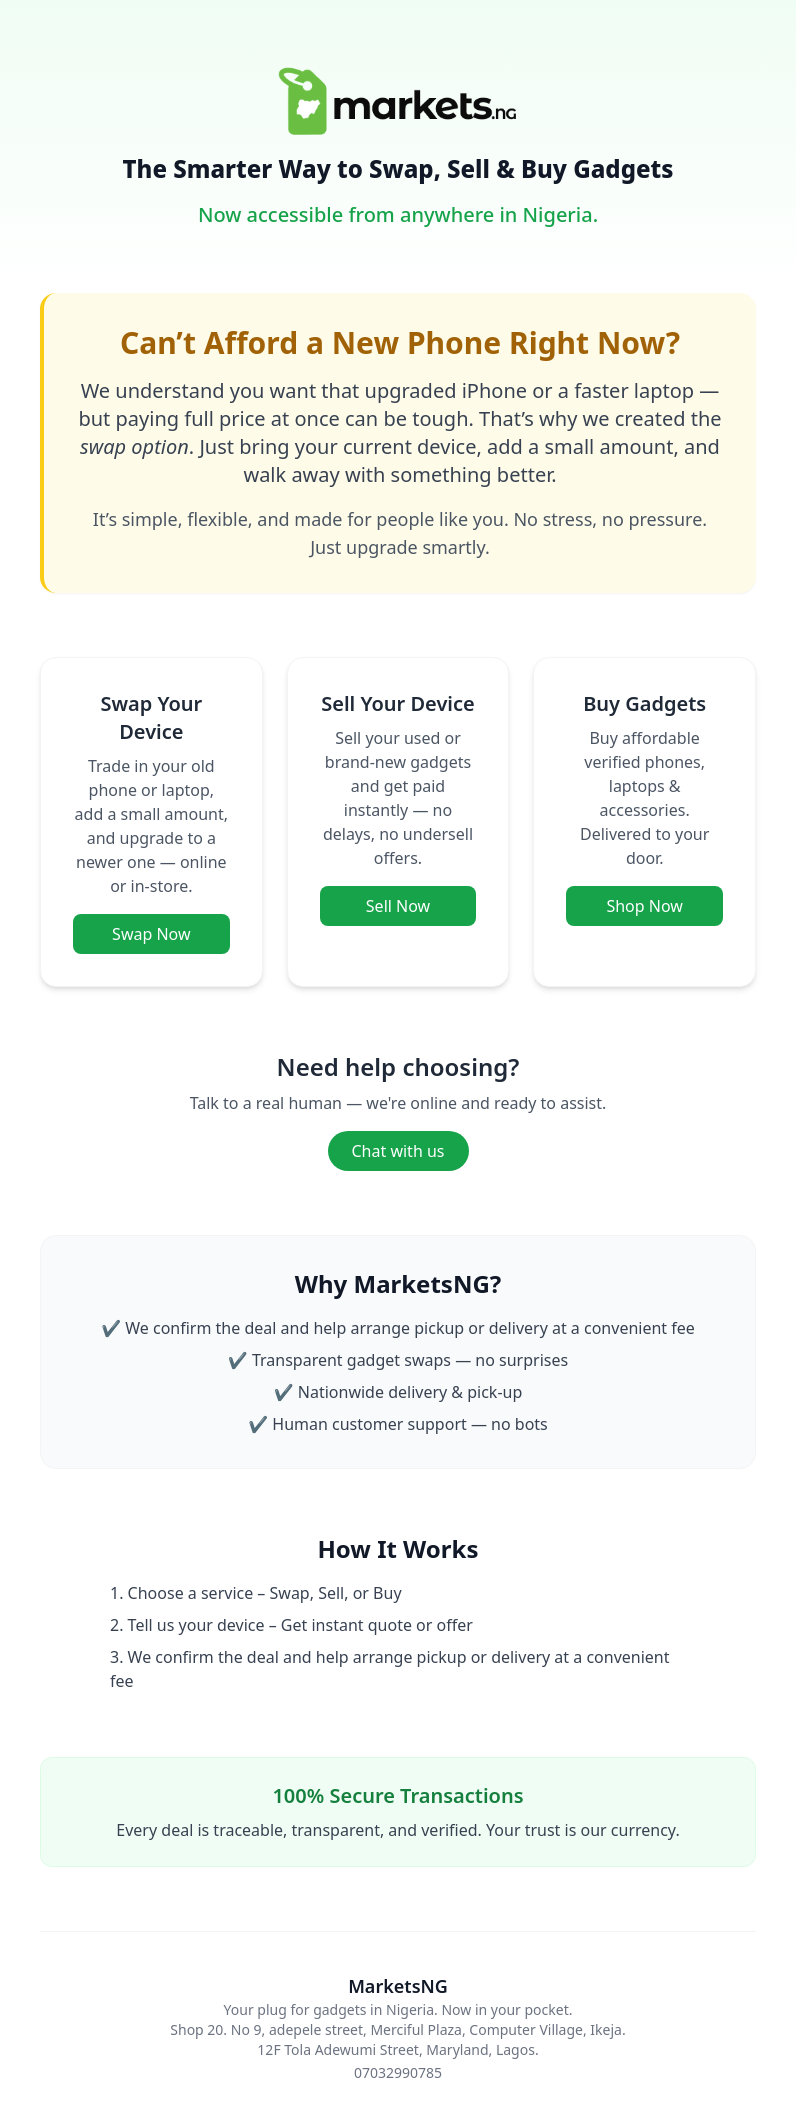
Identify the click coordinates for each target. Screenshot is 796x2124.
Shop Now (644, 906)
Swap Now (151, 934)
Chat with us (398, 1151)
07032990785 (398, 2072)
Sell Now (398, 906)
